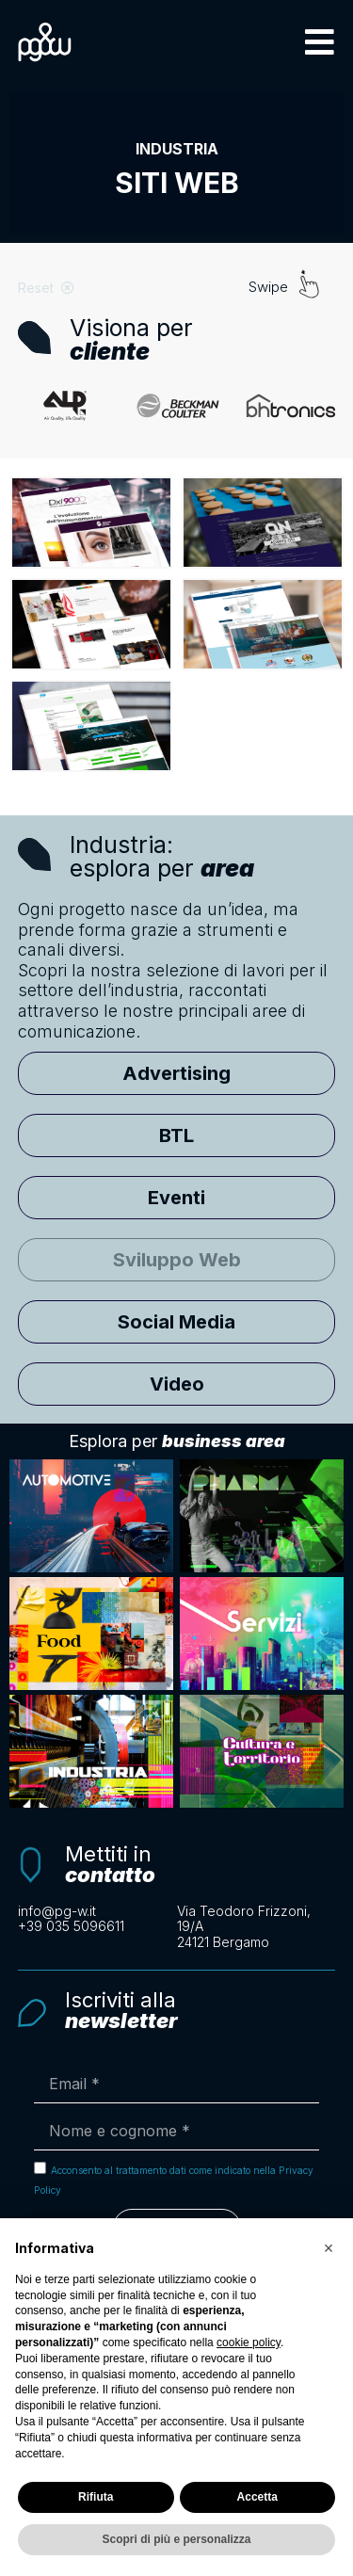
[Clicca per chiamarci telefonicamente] (97, 1927)
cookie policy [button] (249, 2342)
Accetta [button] (257, 2497)
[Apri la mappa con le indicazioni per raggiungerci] (256, 1927)
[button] (319, 41)
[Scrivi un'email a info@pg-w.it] (97, 1912)
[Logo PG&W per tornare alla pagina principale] (44, 42)
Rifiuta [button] (95, 2497)
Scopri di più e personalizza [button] (176, 2539)
